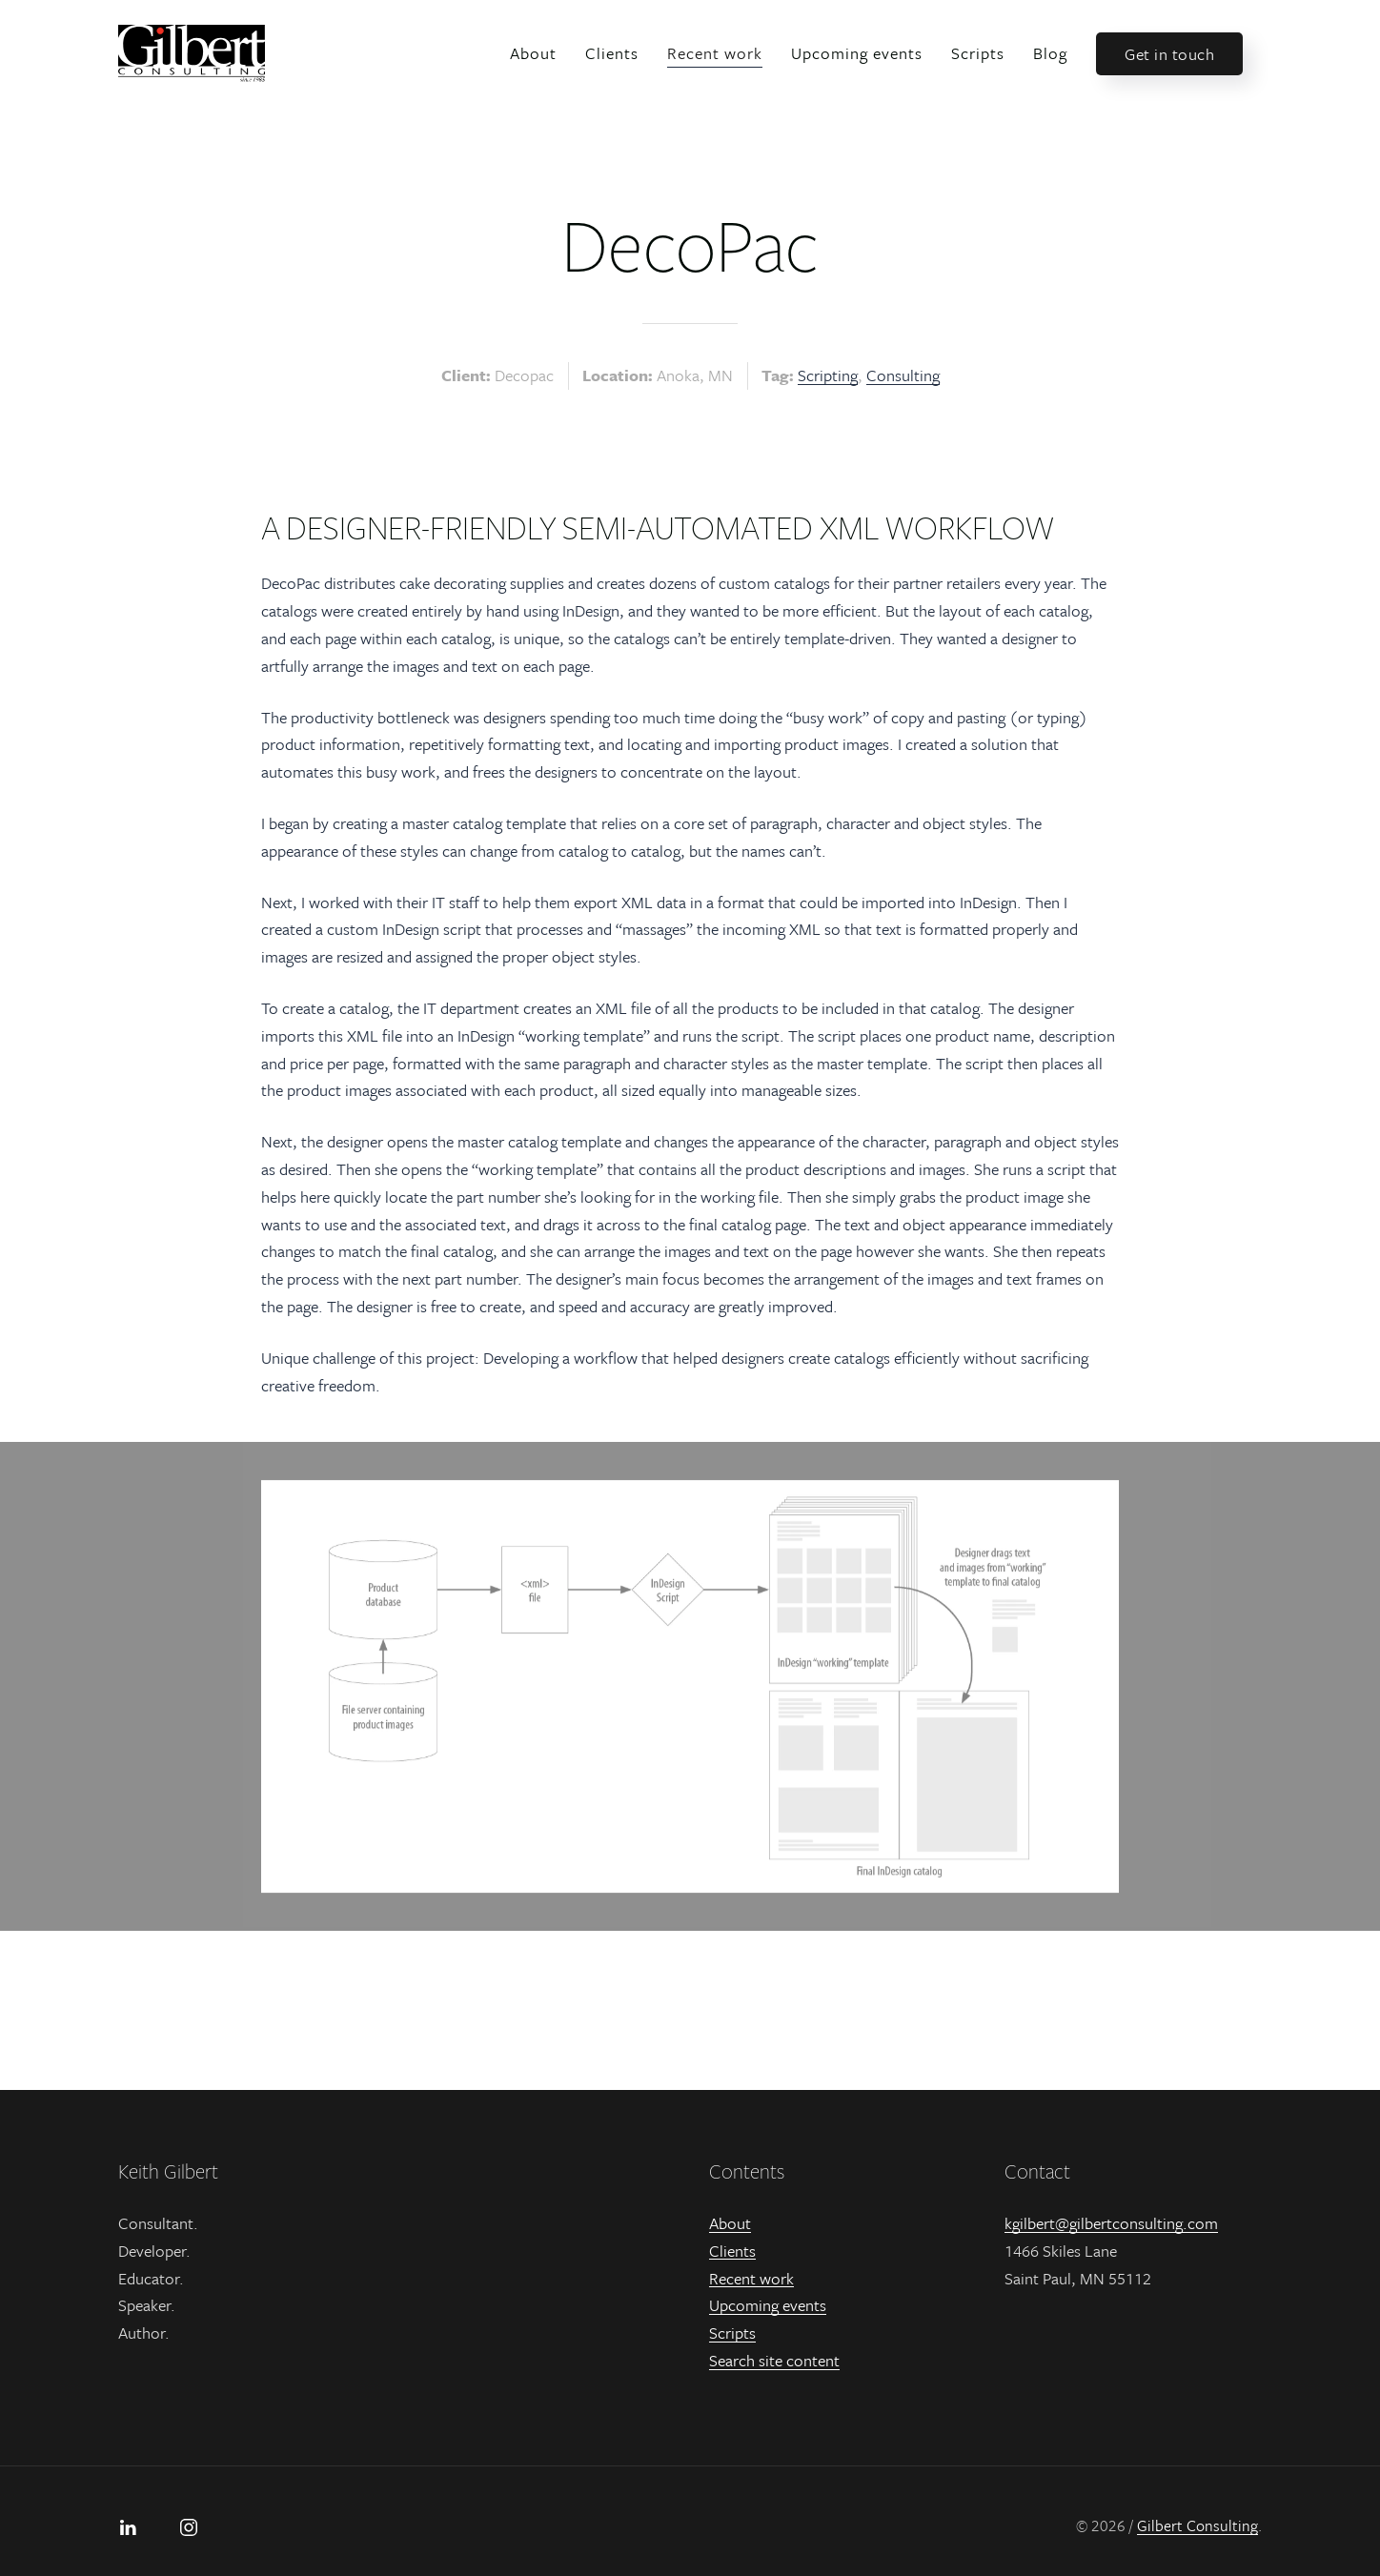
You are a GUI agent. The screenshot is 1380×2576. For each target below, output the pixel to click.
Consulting (903, 375)
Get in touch (1169, 54)
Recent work (714, 53)
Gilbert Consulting (1197, 2525)
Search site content (774, 2360)
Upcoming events (857, 53)
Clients (612, 53)
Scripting (828, 375)
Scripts (978, 53)
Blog (1050, 53)
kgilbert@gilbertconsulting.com (1111, 2223)
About (533, 53)
